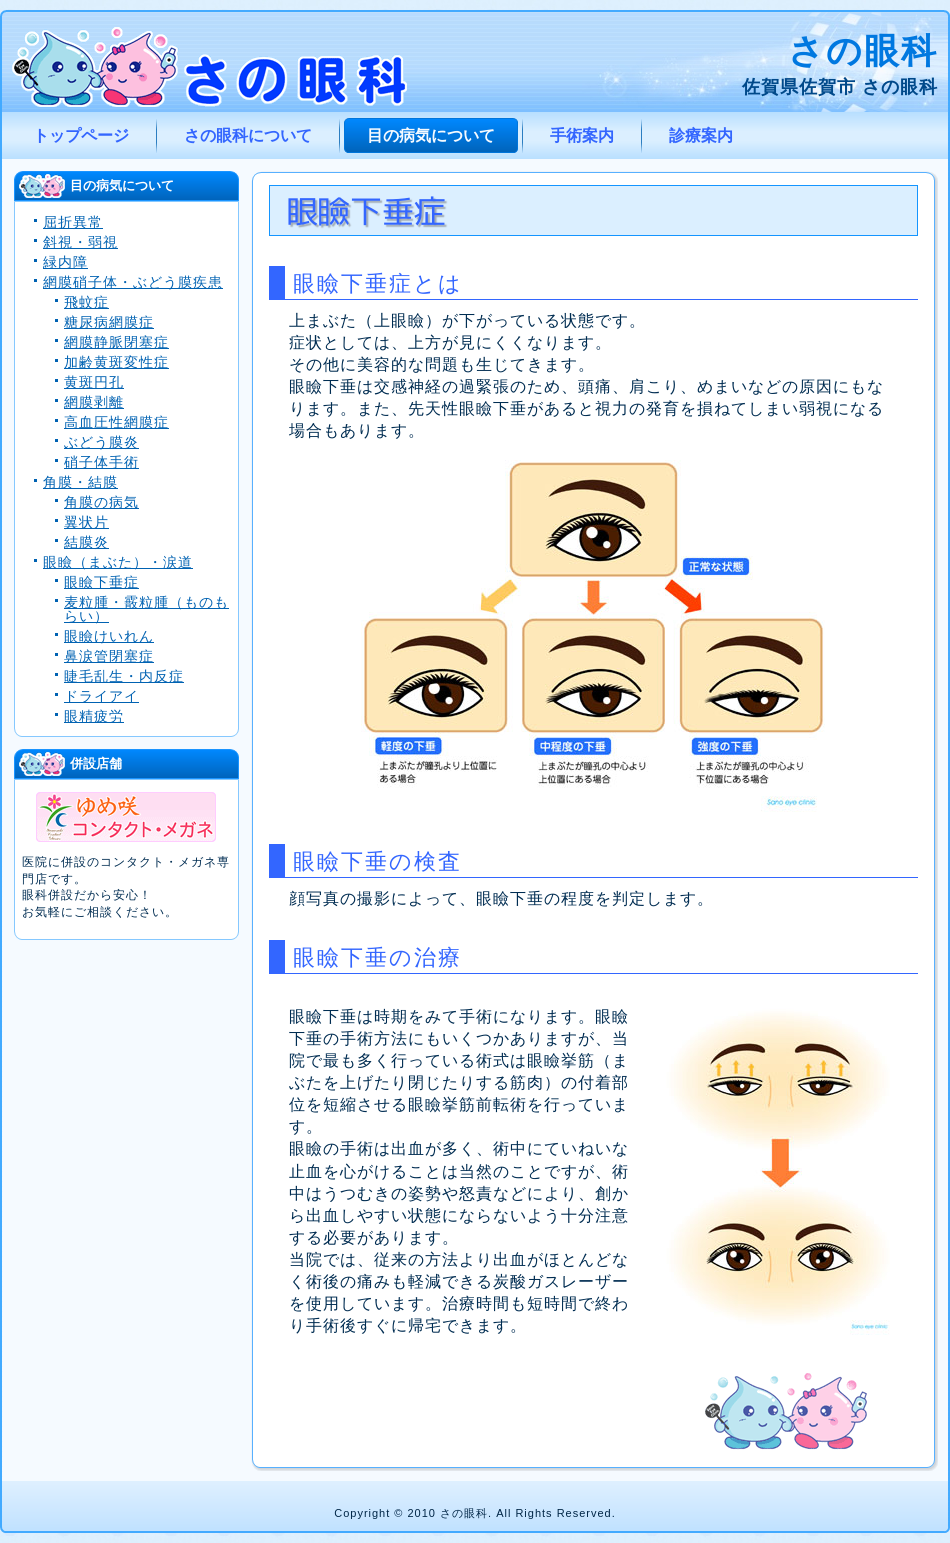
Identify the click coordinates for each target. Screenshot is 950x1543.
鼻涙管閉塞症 (109, 656)
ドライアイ (101, 696)
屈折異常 (73, 222)
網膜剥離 (94, 402)
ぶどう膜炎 (101, 442)
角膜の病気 (101, 502)
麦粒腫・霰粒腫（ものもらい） (146, 609)
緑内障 (65, 262)
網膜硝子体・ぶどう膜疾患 (133, 282)
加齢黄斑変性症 (116, 362)
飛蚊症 (86, 302)
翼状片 (86, 522)
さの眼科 (863, 50)
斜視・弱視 (80, 242)
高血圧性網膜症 (116, 422)
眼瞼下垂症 (101, 582)
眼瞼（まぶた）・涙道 (118, 562)
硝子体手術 (101, 462)
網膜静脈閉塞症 (116, 342)
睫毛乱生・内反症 (124, 676)
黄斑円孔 (94, 382)
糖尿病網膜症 (109, 322)
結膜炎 (86, 542)
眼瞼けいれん (109, 636)
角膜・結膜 (80, 482)
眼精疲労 (94, 716)
